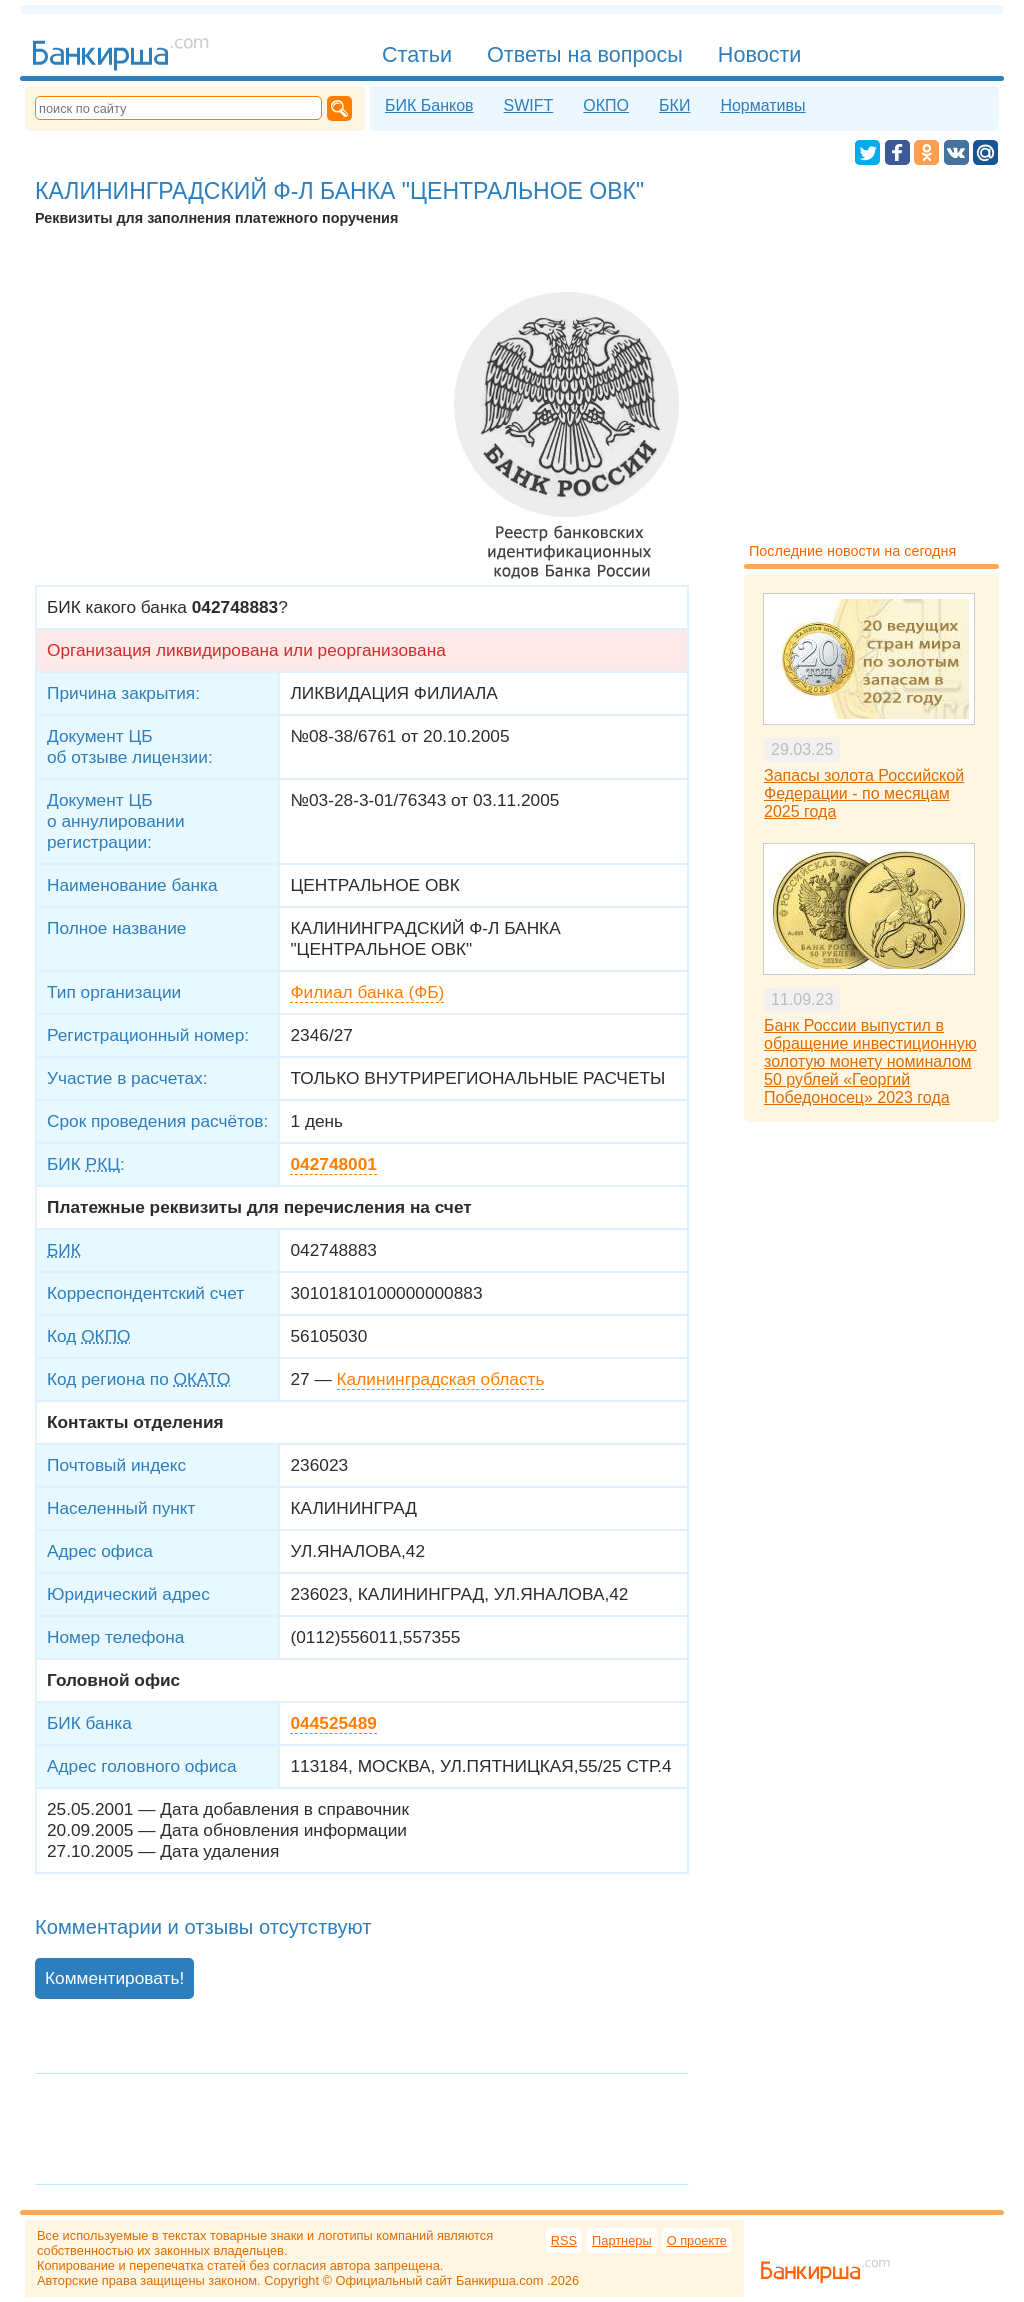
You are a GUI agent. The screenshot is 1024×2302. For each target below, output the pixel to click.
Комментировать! (114, 1978)
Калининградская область (441, 1379)
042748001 (333, 1164)
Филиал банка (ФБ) (367, 992)
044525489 (333, 1723)
